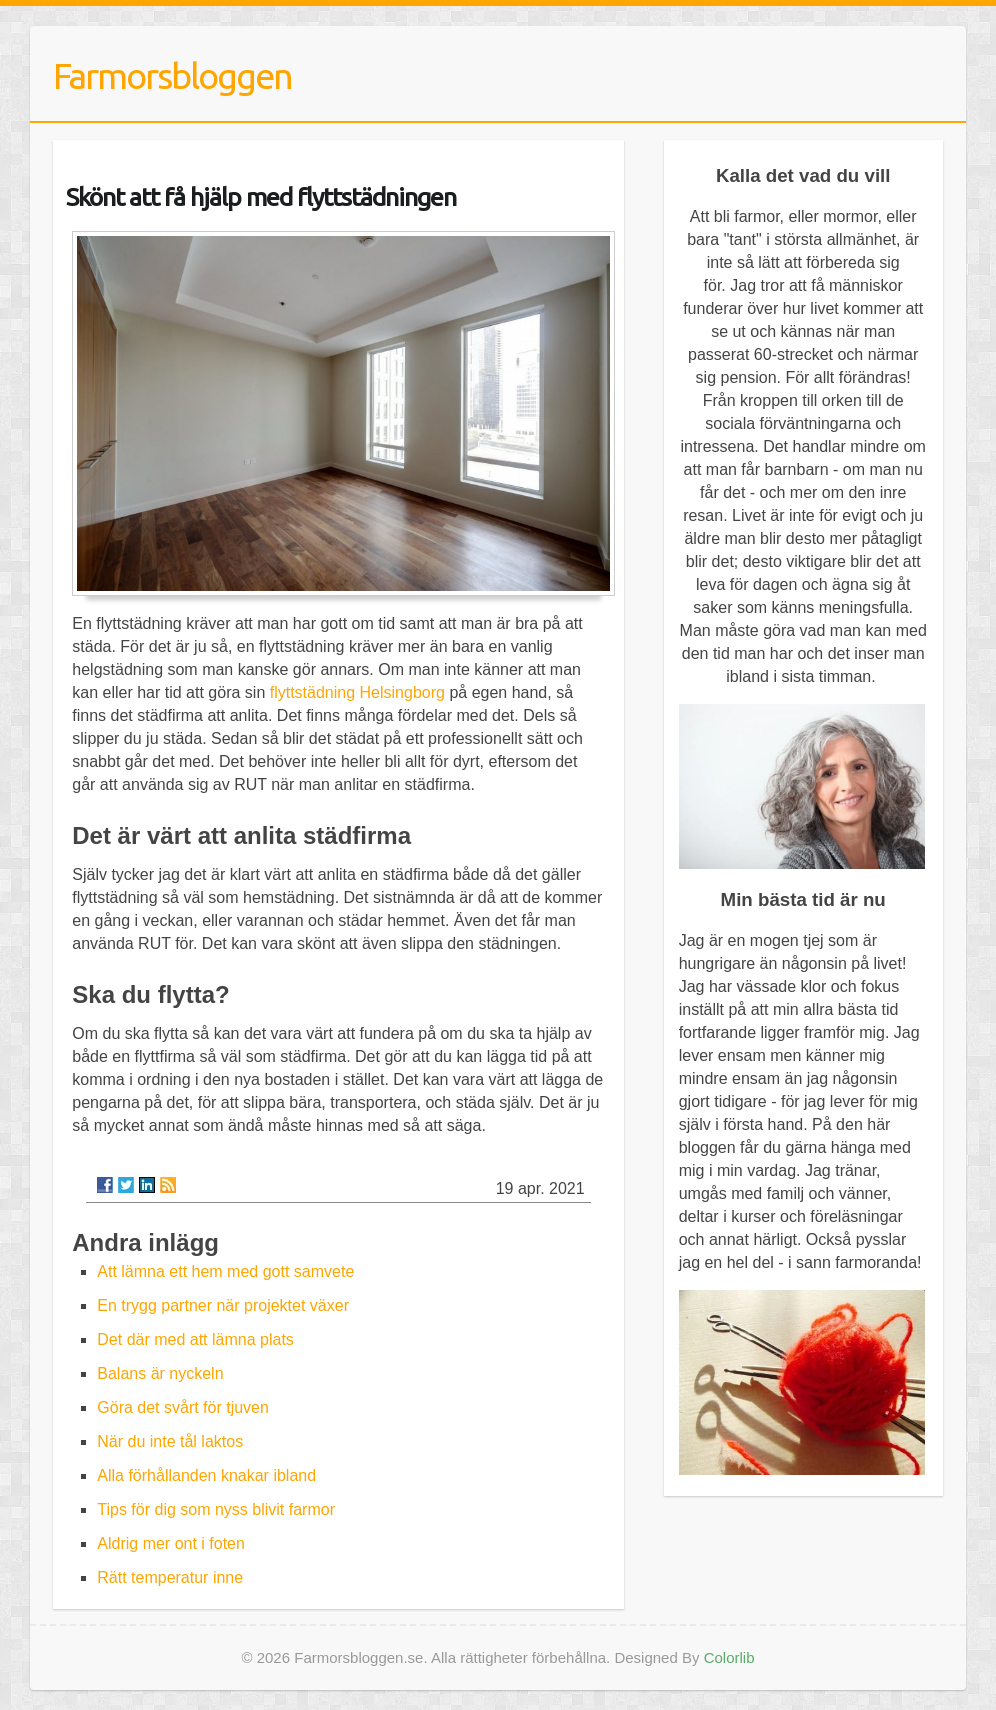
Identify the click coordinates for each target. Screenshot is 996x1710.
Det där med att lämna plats (195, 1339)
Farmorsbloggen (172, 75)
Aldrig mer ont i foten (171, 1543)
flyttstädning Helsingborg (357, 692)
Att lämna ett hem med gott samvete (225, 1271)
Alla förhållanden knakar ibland (206, 1475)
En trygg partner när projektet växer (223, 1305)
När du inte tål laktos (170, 1441)
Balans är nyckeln (160, 1373)
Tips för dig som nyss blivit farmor (216, 1509)
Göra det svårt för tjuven (183, 1407)
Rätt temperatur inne (170, 1577)
